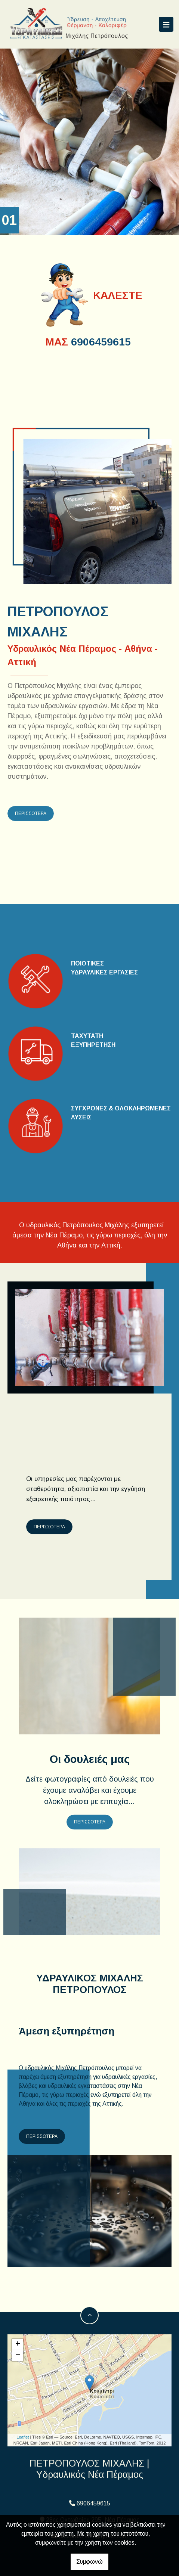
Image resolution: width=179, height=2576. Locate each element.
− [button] (17, 2355)
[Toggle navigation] (166, 24)
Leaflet (22, 2437)
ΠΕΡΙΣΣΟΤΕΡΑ (30, 813)
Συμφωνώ (89, 2561)
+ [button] (17, 2344)
